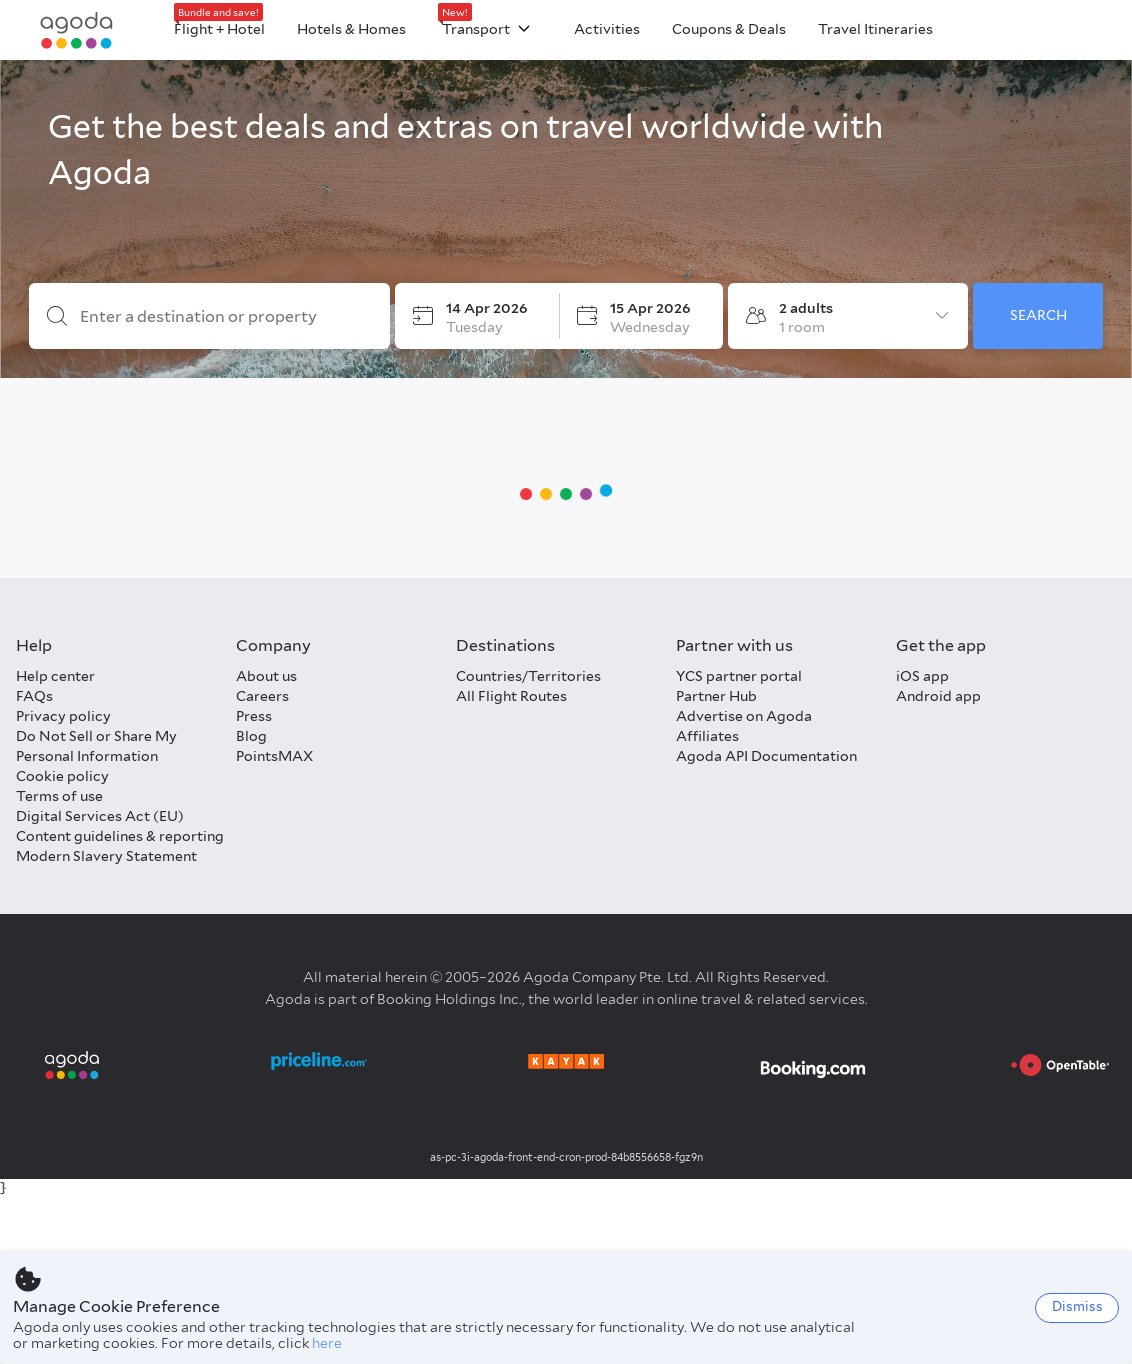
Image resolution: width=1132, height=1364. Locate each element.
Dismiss (1077, 1306)
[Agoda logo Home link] (77, 30)
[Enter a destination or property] (225, 317)
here (327, 1343)
